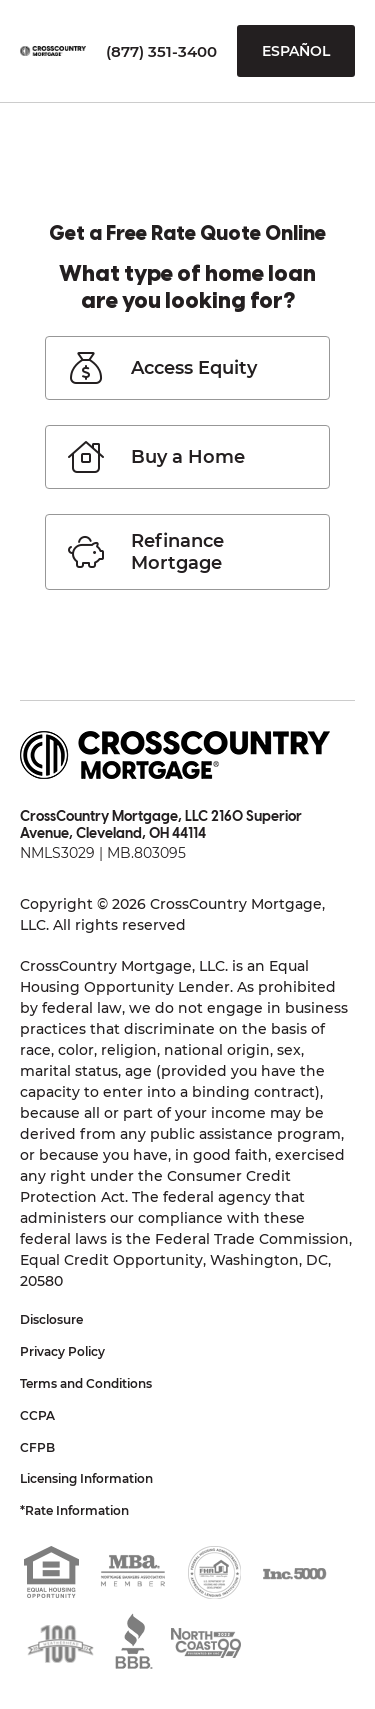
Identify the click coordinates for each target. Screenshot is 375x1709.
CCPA (37, 1415)
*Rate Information (74, 1510)
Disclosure (51, 1319)
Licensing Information (86, 1478)
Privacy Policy (62, 1351)
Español (296, 51)
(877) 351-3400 (161, 51)
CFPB (37, 1447)
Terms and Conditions (86, 1383)
